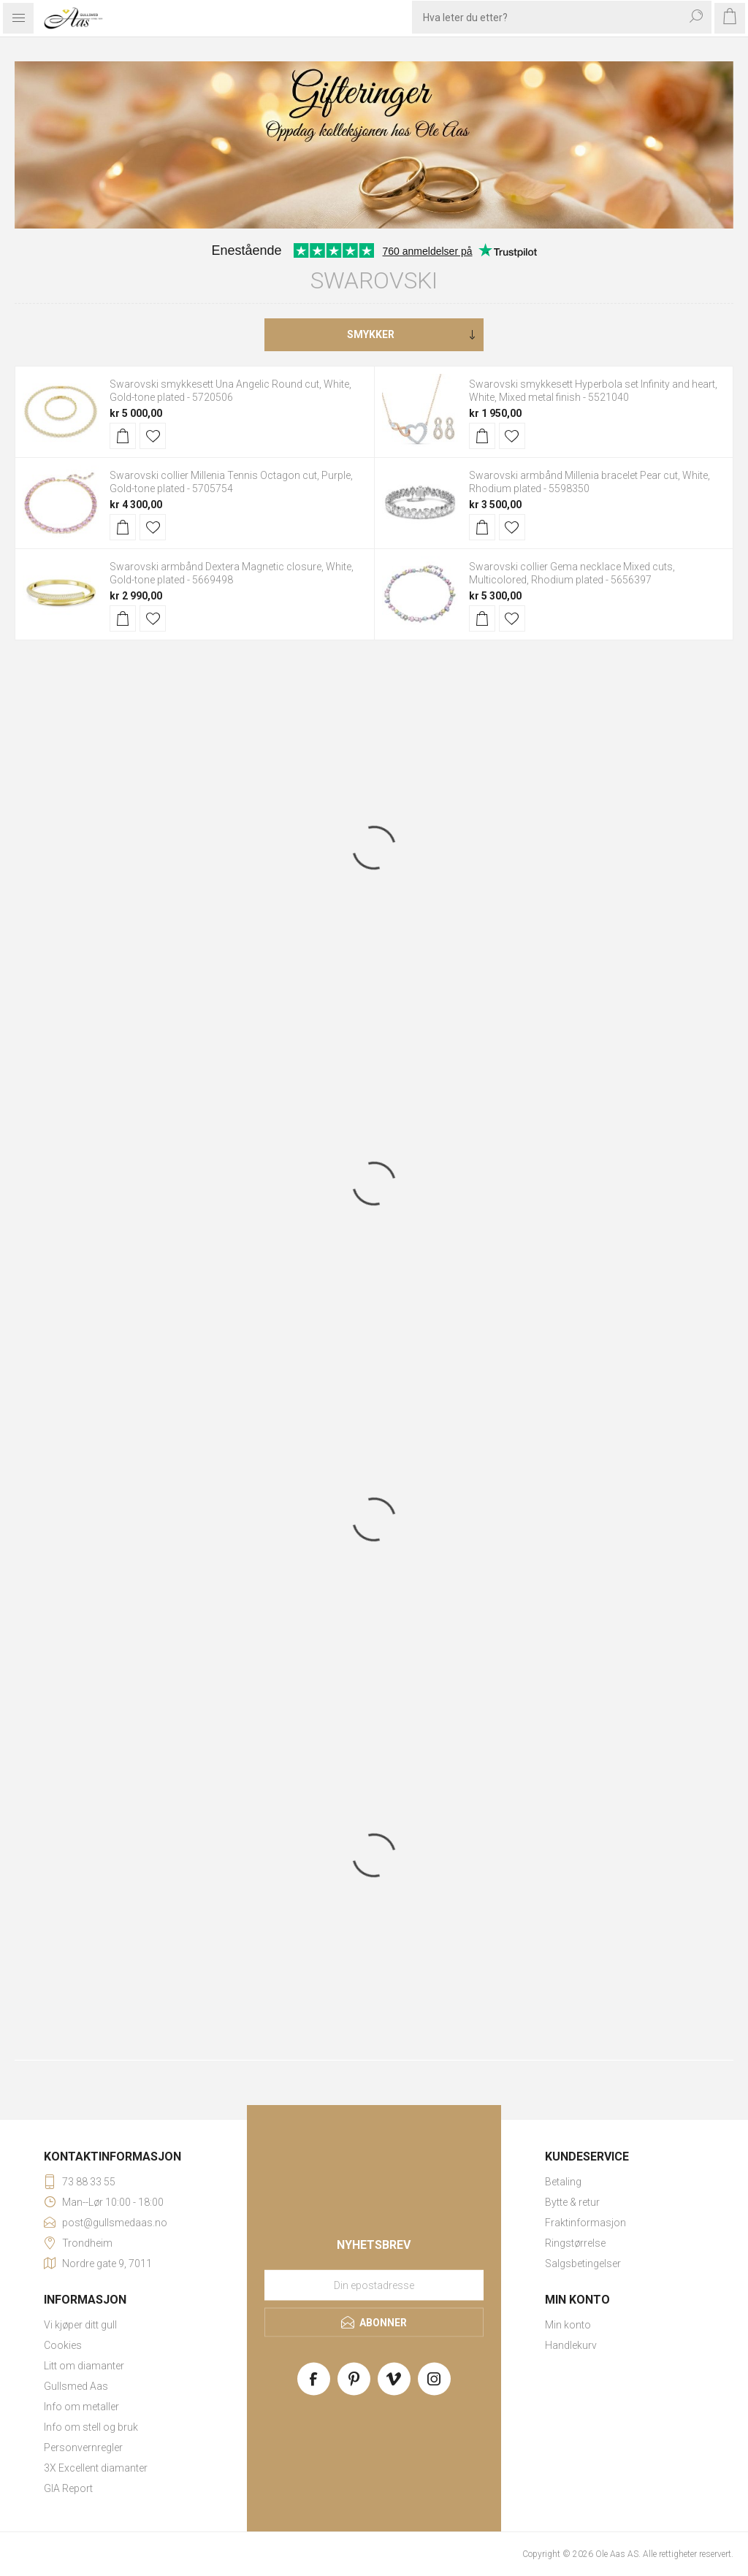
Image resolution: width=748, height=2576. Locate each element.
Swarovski (374, 280)
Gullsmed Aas (76, 2386)
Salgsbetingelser (583, 2263)
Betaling (563, 2182)
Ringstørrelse (575, 2243)
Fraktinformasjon (585, 2222)
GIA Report (68, 2488)
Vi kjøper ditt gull (80, 2325)
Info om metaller (81, 2406)
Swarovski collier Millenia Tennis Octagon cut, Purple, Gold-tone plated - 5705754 (231, 481)
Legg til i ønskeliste (153, 436)
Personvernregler (83, 2447)
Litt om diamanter (84, 2366)
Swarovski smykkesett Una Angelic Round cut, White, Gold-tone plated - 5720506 (230, 390)
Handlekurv (571, 2345)
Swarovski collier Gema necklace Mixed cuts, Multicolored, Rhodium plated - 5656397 (572, 573)
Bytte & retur (572, 2202)
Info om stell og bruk (91, 2427)
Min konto (568, 2325)
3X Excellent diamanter (96, 2468)
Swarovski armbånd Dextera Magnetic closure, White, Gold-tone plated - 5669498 (232, 573)
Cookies (63, 2345)
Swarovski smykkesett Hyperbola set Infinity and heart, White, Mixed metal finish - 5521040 (593, 390)
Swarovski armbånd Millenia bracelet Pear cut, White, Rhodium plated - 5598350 (589, 481)
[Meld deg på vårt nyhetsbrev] (374, 2284)
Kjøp (123, 436)
